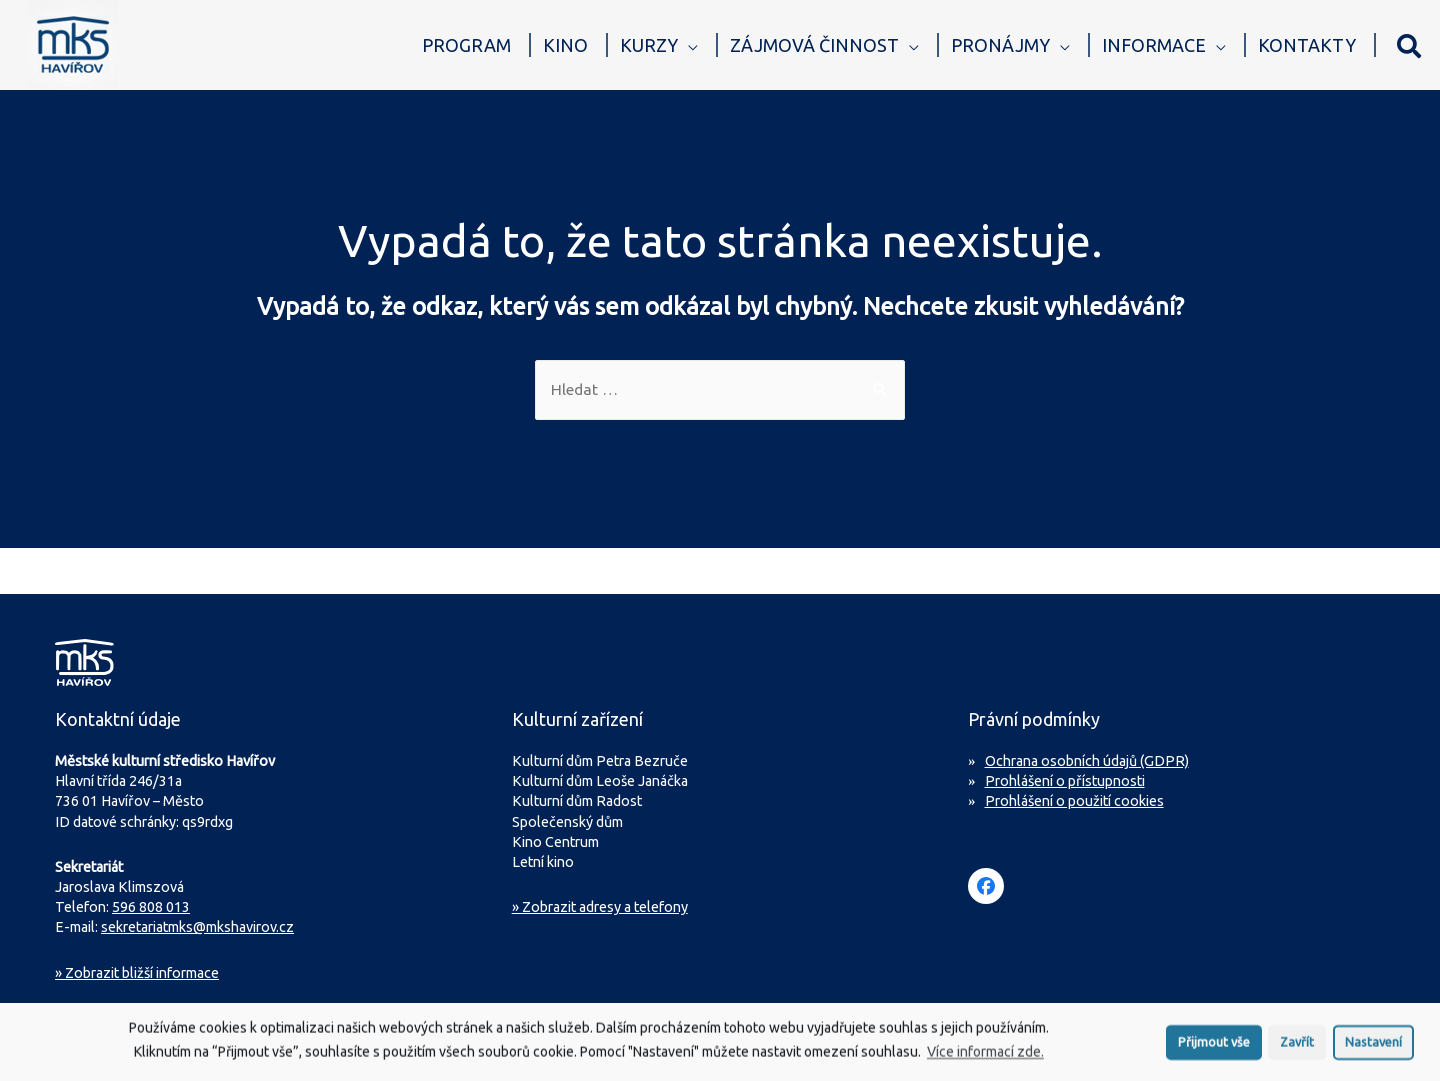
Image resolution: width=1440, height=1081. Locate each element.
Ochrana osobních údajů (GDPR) (1087, 762)
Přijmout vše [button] (1214, 1050)
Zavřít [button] (1297, 1050)
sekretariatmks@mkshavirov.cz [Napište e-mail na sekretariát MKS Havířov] (197, 928)
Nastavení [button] (1373, 1050)
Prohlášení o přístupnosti (1065, 782)
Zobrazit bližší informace (137, 974)
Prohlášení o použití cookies (1074, 802)
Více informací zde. (985, 1061)
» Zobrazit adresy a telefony (600, 908)
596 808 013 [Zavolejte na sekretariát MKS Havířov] (151, 908)
